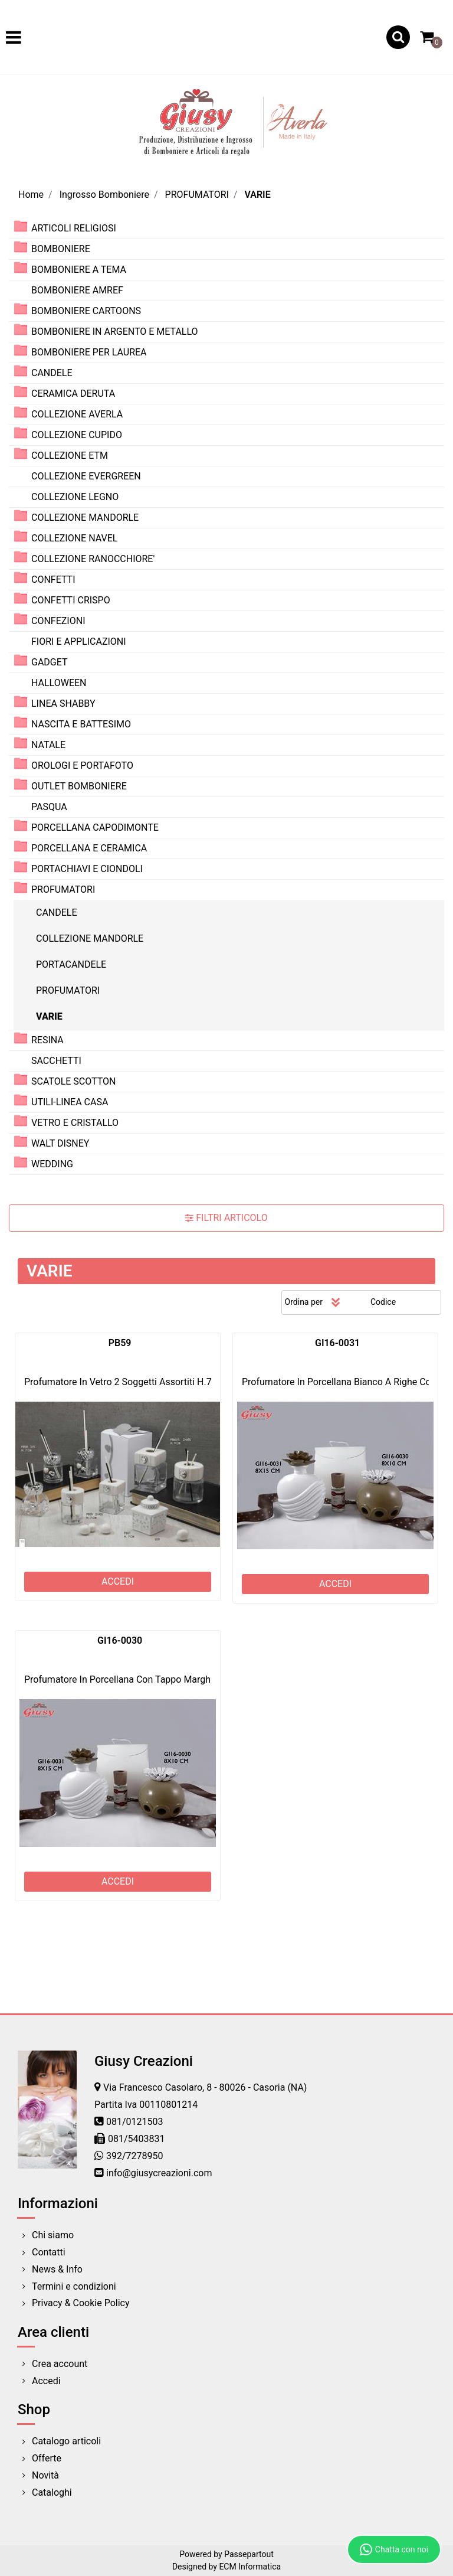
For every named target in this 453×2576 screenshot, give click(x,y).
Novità (45, 2475)
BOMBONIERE (60, 248)
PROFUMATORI (197, 194)
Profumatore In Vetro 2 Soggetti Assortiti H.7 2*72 (129, 1381)
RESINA (47, 1040)
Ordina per (304, 1302)
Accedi (46, 2380)
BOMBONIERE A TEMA (78, 269)
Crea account (59, 2363)
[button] (398, 37)
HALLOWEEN (59, 682)
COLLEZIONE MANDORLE (85, 517)
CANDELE (52, 372)
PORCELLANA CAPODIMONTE (95, 827)
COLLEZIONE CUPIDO (76, 434)
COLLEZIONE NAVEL (74, 538)
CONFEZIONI (58, 620)
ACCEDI (117, 1581)
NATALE (48, 744)
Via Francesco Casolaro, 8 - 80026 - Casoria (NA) (205, 2087)
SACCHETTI (56, 1060)
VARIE (257, 194)
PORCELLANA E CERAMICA (89, 848)
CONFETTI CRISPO (70, 600)
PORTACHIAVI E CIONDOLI (87, 868)
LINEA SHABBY (63, 703)
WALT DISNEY (60, 1143)
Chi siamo (53, 2235)
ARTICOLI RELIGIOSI (73, 228)
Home (31, 194)
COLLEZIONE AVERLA (77, 414)
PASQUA (49, 806)
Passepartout (249, 2554)
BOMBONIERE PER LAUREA (89, 352)
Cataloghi (52, 2492)
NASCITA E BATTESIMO (81, 724)
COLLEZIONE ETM (69, 455)
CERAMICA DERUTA (73, 393)
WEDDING (52, 1164)
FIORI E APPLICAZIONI (78, 641)
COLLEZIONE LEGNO (75, 496)
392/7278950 (134, 2156)
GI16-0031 (337, 1343)
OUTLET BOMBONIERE (79, 786)
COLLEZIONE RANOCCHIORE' (93, 558)
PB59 (120, 1343)
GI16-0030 (119, 1640)
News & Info (57, 2269)
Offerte (46, 2458)
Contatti (48, 2252)
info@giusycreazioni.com (159, 2173)
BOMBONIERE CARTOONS (86, 310)
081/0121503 (134, 2121)
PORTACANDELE (71, 964)
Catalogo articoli (66, 2441)
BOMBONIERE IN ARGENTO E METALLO (114, 331)
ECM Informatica (250, 2566)
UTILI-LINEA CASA (69, 1102)
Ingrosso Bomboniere (104, 194)
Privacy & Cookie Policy (81, 2303)
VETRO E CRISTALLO (75, 1122)
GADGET (49, 662)
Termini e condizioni (74, 2286)
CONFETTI (53, 579)
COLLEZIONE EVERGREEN (86, 476)
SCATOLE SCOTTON (73, 1081)
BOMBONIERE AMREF (77, 290)
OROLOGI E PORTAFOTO (82, 765)
